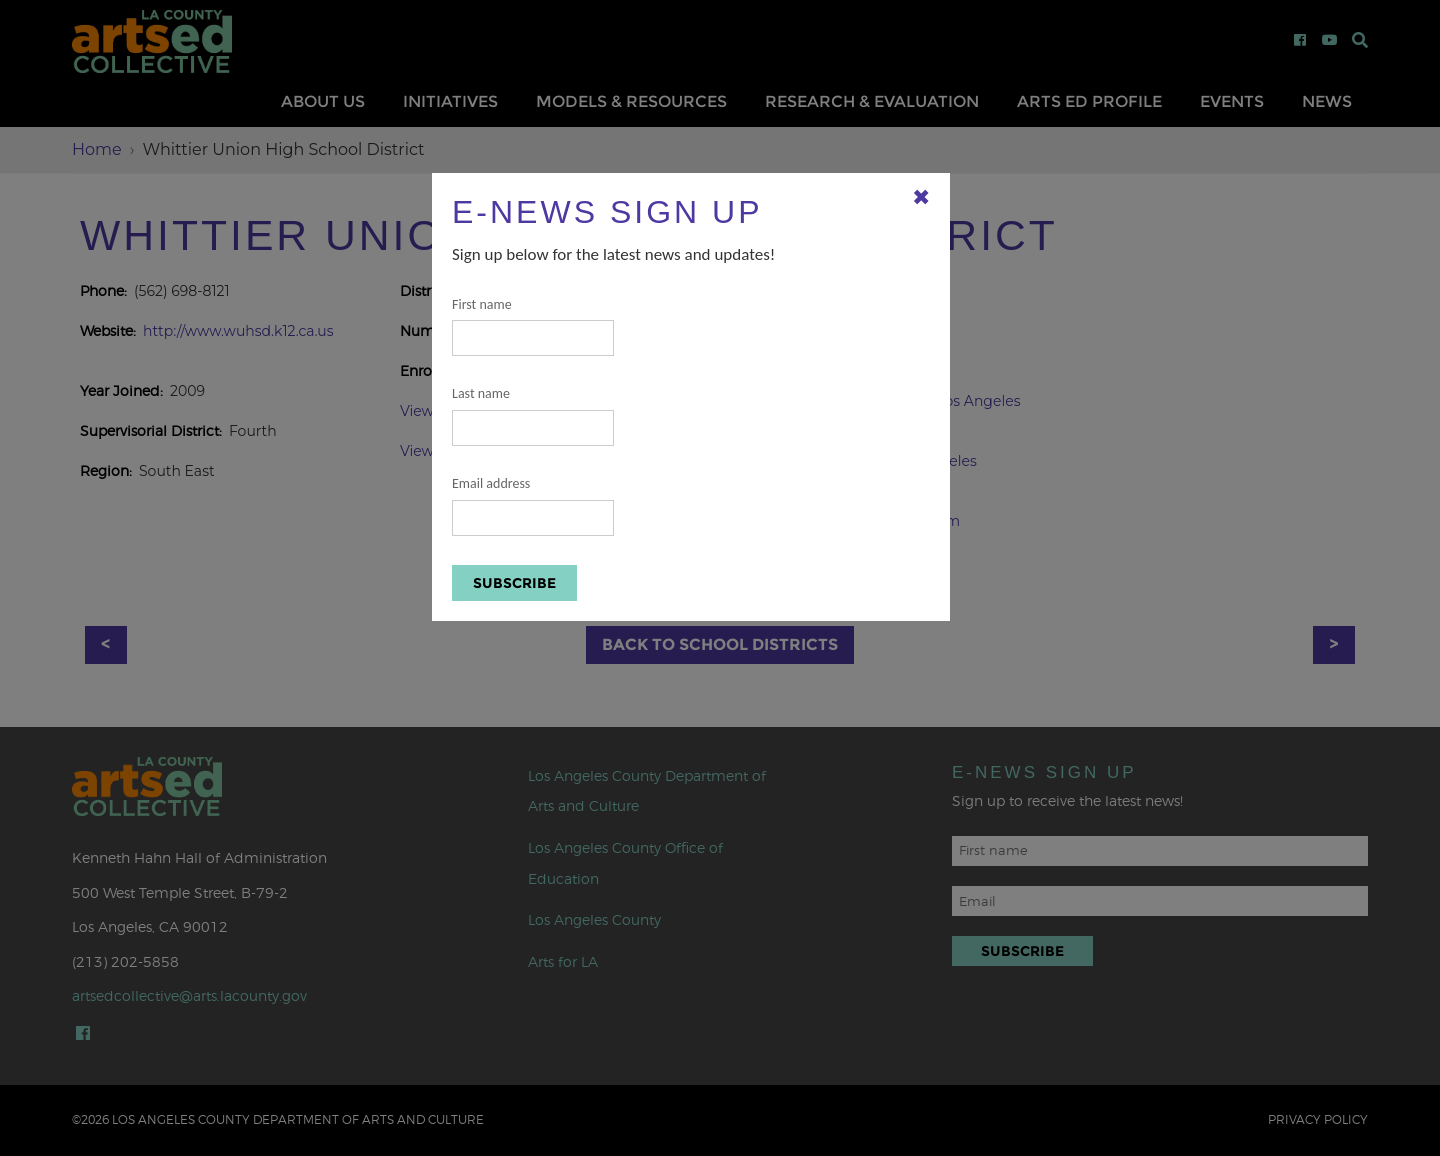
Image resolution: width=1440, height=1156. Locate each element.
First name (533, 326)
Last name (533, 415)
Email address (533, 505)
